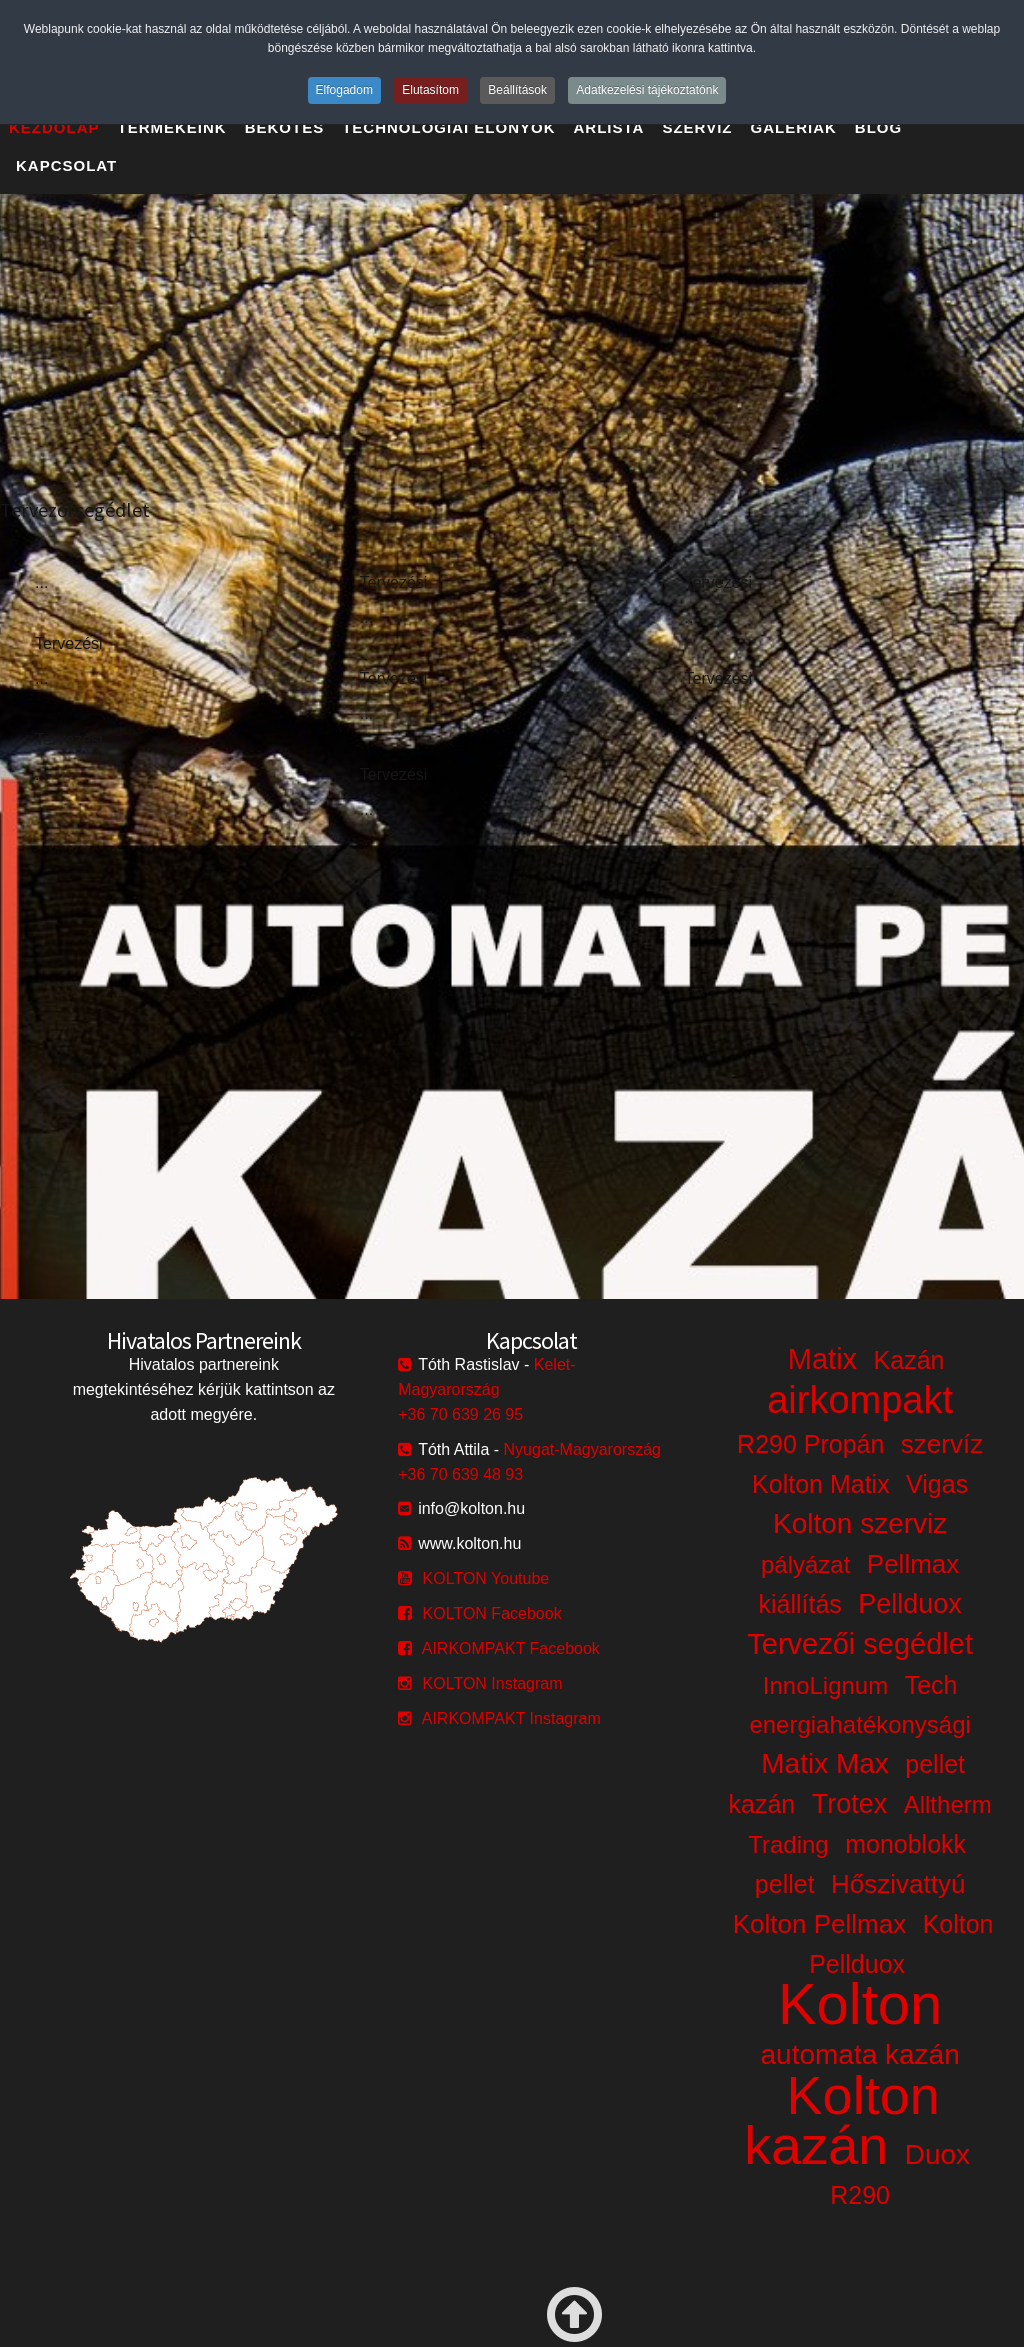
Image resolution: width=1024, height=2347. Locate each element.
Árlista (609, 127)
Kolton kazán (842, 2120)
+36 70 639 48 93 (460, 1474)
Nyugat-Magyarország (582, 1449)
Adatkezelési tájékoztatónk (647, 90)
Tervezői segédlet (860, 1644)
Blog (878, 127)
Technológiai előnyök (448, 127)
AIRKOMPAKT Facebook (511, 1648)
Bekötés (285, 127)
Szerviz (697, 127)
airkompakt (860, 1400)
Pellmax (913, 1564)
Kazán (909, 1360)
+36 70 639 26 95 (460, 1414)
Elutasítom (430, 90)
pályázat (805, 1564)
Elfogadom (344, 90)
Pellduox (910, 1604)
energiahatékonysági (860, 1724)
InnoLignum (825, 1685)
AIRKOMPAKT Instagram (511, 1718)
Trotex (850, 1804)
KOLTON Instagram (493, 1683)
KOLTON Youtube (486, 1578)
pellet (785, 1884)
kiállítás (799, 1604)
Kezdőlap (54, 127)
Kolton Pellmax (819, 1924)
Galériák (794, 127)
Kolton (860, 2003)
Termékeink (172, 127)
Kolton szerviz (860, 1523)
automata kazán (860, 2054)
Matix (822, 1359)
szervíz (942, 1444)
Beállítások (517, 90)
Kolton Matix (821, 1484)
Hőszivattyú (898, 1884)
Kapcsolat (66, 165)
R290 (860, 2195)
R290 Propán (810, 1444)
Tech (931, 1685)
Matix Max (825, 1763)
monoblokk (905, 1844)
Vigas (937, 1484)
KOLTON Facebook (492, 1613)
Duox (937, 2154)
